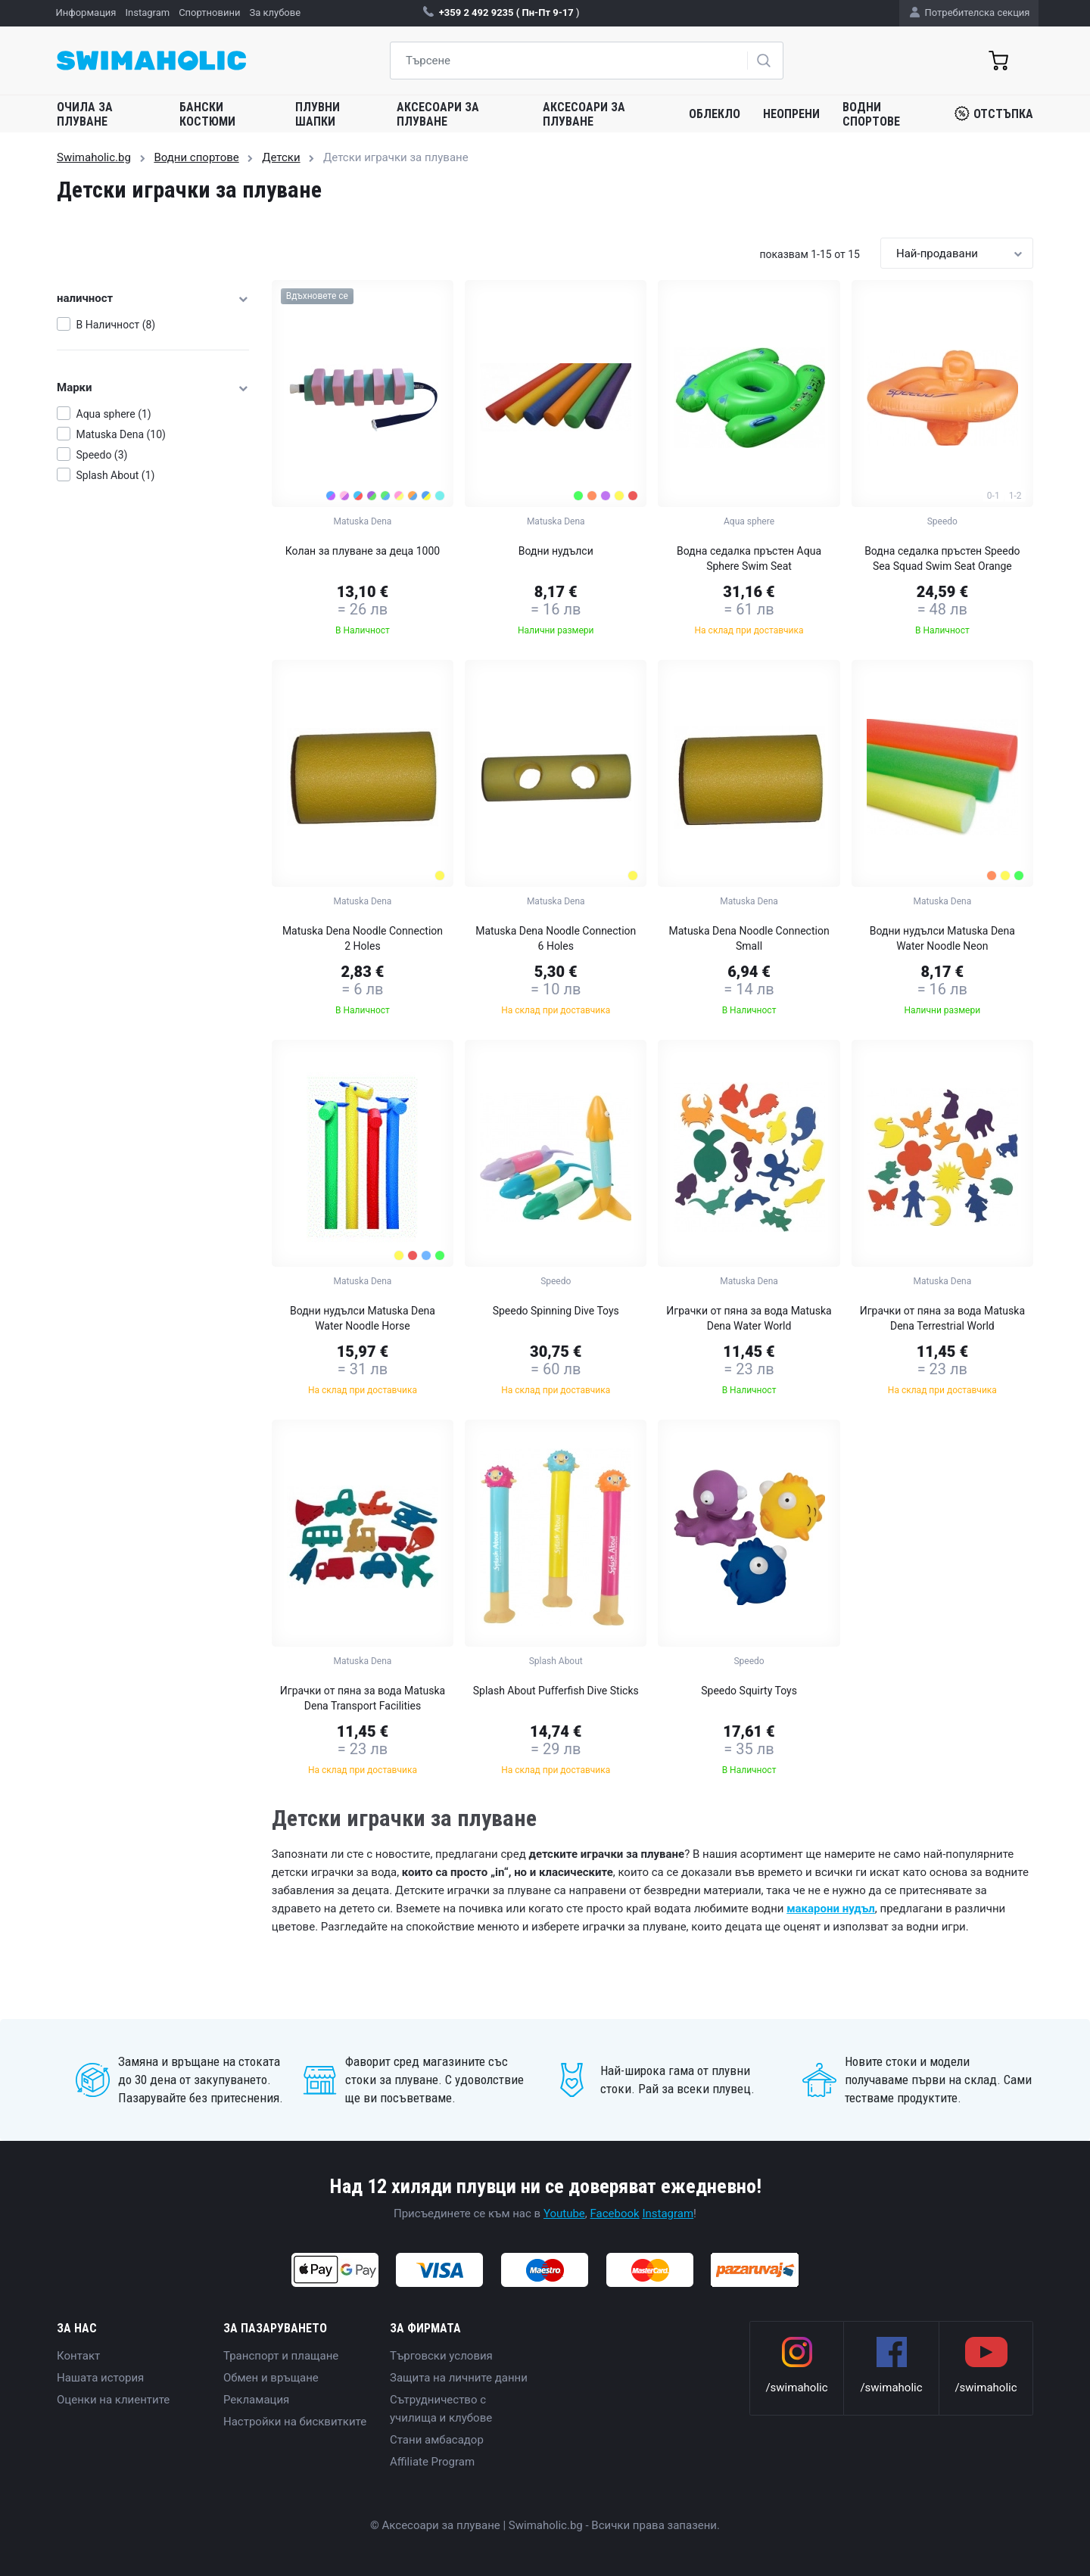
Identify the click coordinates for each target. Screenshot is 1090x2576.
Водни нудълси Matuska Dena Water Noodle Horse (362, 1318)
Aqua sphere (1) (113, 414)
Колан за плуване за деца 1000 (362, 551)
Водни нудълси (556, 551)
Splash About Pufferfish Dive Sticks (556, 1691)
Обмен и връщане (271, 2378)
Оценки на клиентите (113, 2399)
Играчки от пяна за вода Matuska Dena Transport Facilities (362, 1698)
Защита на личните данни (459, 2378)
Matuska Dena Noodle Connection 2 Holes (362, 938)
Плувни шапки (317, 114)
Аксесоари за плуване (438, 114)
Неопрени (791, 114)
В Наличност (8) (116, 325)
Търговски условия (441, 2356)
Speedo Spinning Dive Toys (556, 1311)
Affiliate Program (432, 2462)
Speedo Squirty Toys (749, 1691)
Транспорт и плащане (280, 2356)
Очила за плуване (85, 114)
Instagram (667, 2213)
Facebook (615, 2213)
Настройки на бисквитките (294, 2421)
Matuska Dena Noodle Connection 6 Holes (555, 938)
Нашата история (100, 2378)
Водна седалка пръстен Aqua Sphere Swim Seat (749, 558)
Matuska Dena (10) (121, 434)
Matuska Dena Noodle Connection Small (748, 938)
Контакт (78, 2356)
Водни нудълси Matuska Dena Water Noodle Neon (942, 938)
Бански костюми (207, 114)
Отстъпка (994, 113)
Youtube (564, 2213)
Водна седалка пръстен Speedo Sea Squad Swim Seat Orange (942, 558)
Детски (281, 157)
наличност (153, 298)
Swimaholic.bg (94, 157)
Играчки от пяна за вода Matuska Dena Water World (748, 1318)
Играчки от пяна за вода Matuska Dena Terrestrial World (942, 1318)
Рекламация (256, 2399)
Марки (153, 387)
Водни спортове (871, 114)
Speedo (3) (102, 455)
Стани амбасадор (437, 2440)
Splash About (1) (115, 475)
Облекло (714, 114)
